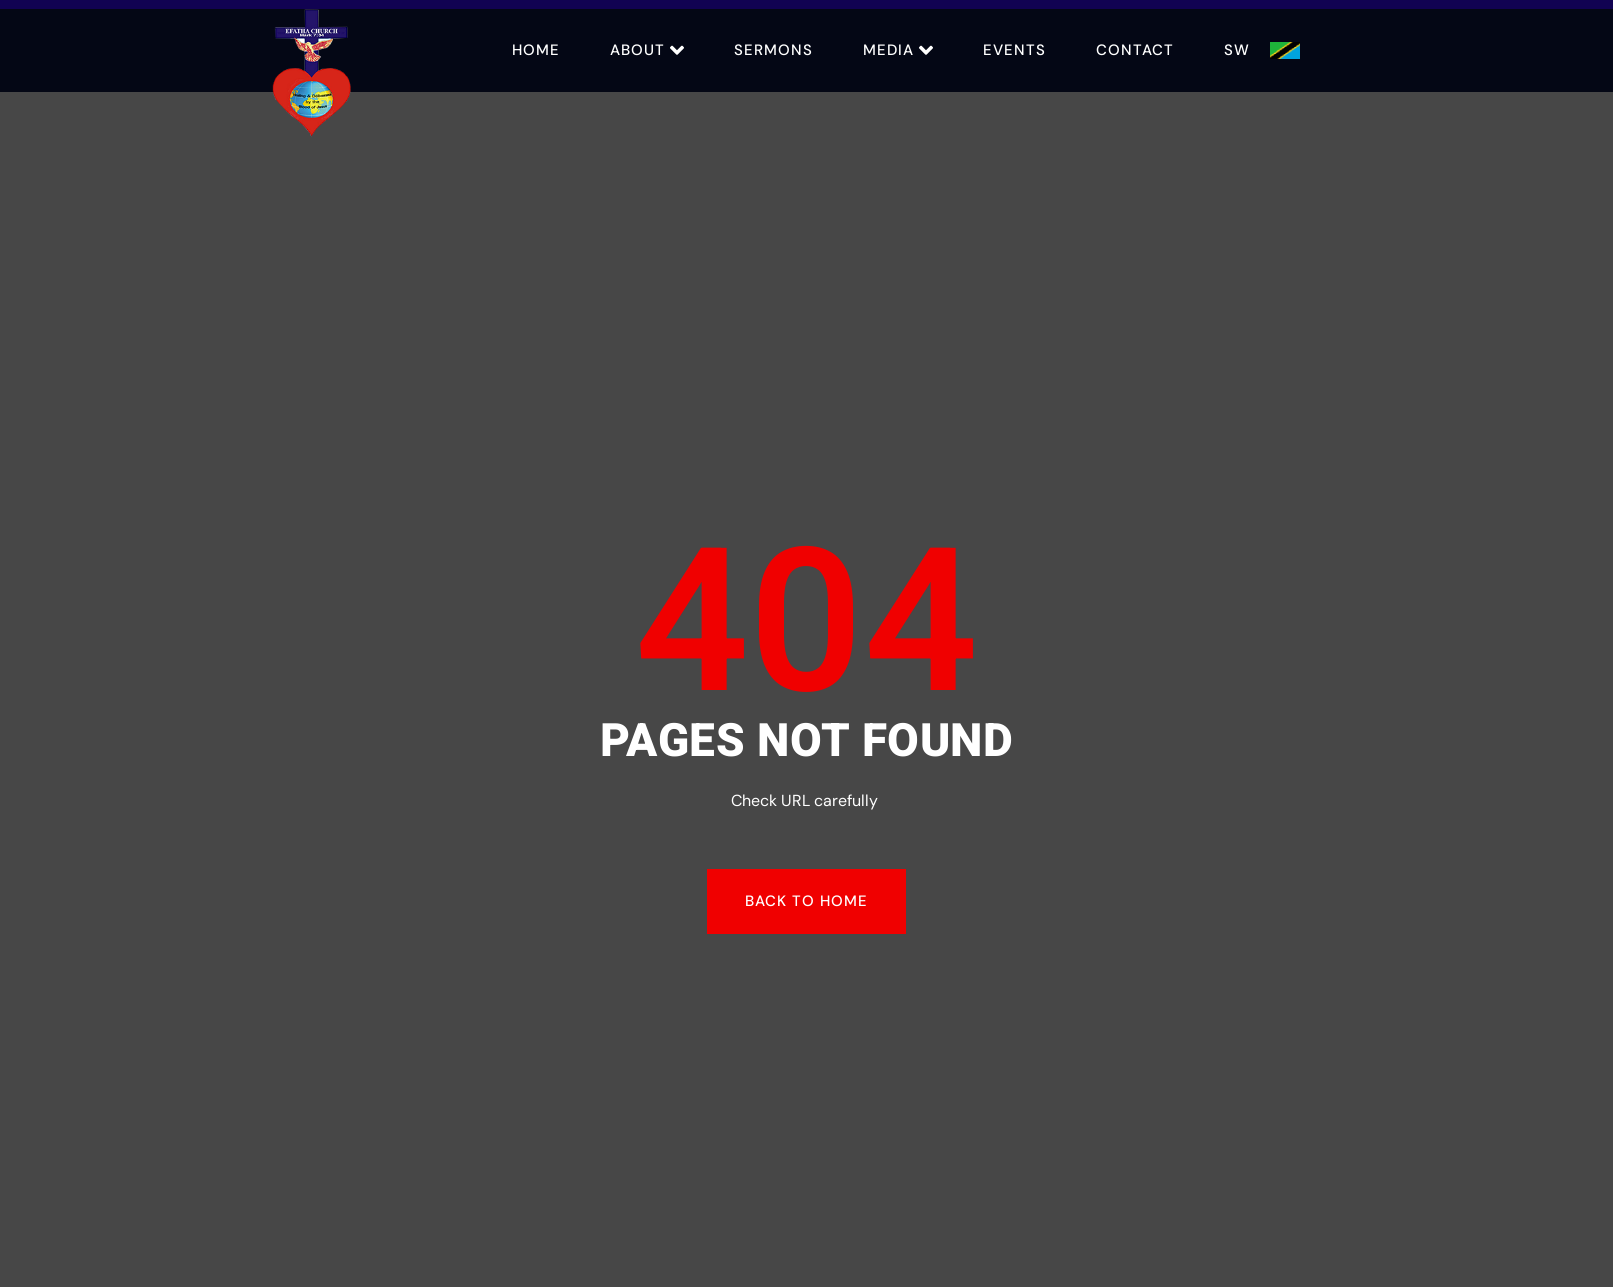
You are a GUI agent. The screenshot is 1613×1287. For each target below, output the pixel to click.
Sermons (773, 50)
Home (536, 50)
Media (898, 50)
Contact (1135, 50)
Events (1014, 50)
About (647, 50)
